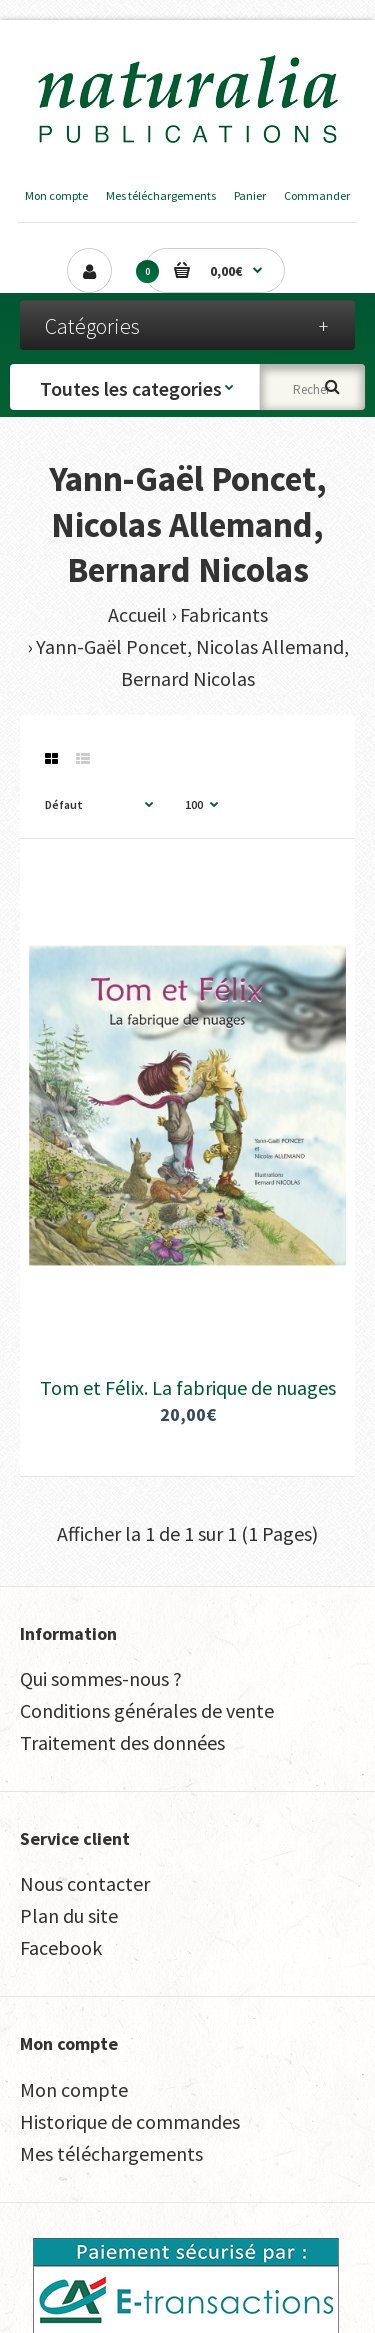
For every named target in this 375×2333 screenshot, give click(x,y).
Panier (250, 195)
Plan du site (69, 1915)
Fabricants (224, 614)
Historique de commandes (130, 2121)
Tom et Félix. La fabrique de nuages (188, 1387)
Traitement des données (122, 1742)
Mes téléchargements (161, 195)
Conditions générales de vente (147, 1710)
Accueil (137, 614)
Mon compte (56, 195)
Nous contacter (85, 1883)
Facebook (61, 1947)
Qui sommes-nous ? (101, 1678)
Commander (317, 195)
